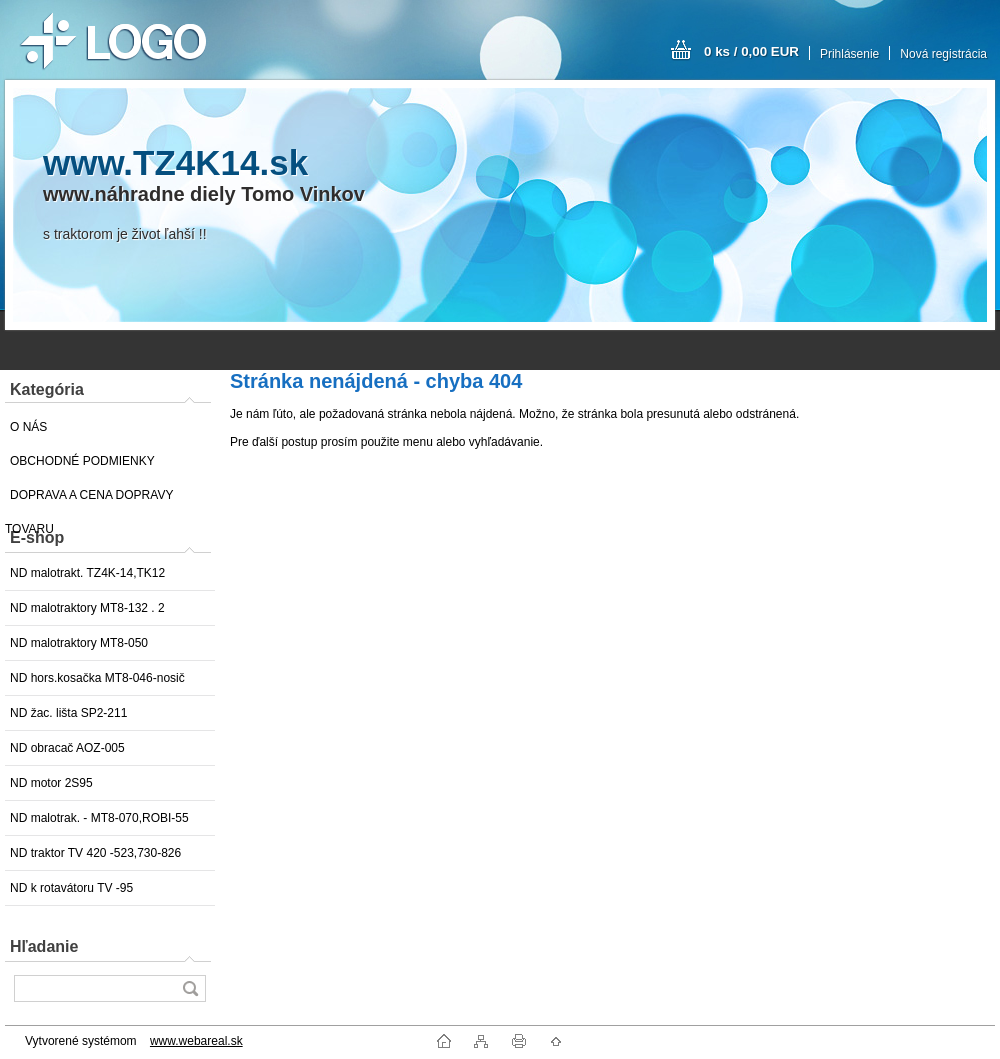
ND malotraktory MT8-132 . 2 (87, 608)
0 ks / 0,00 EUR (751, 51)
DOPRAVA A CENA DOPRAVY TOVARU (89, 500)
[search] (190, 988)
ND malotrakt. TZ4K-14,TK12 (87, 573)
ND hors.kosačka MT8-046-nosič (97, 678)
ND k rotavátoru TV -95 (71, 888)
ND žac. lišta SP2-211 (68, 713)
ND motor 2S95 (51, 783)
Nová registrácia (943, 54)
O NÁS (28, 427)
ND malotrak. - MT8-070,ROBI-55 (99, 818)
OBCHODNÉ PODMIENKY (82, 461)
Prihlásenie (849, 54)
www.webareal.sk (196, 1041)
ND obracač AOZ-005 (67, 748)
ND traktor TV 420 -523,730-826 (95, 853)
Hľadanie (44, 946)
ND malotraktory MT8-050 (79, 643)
